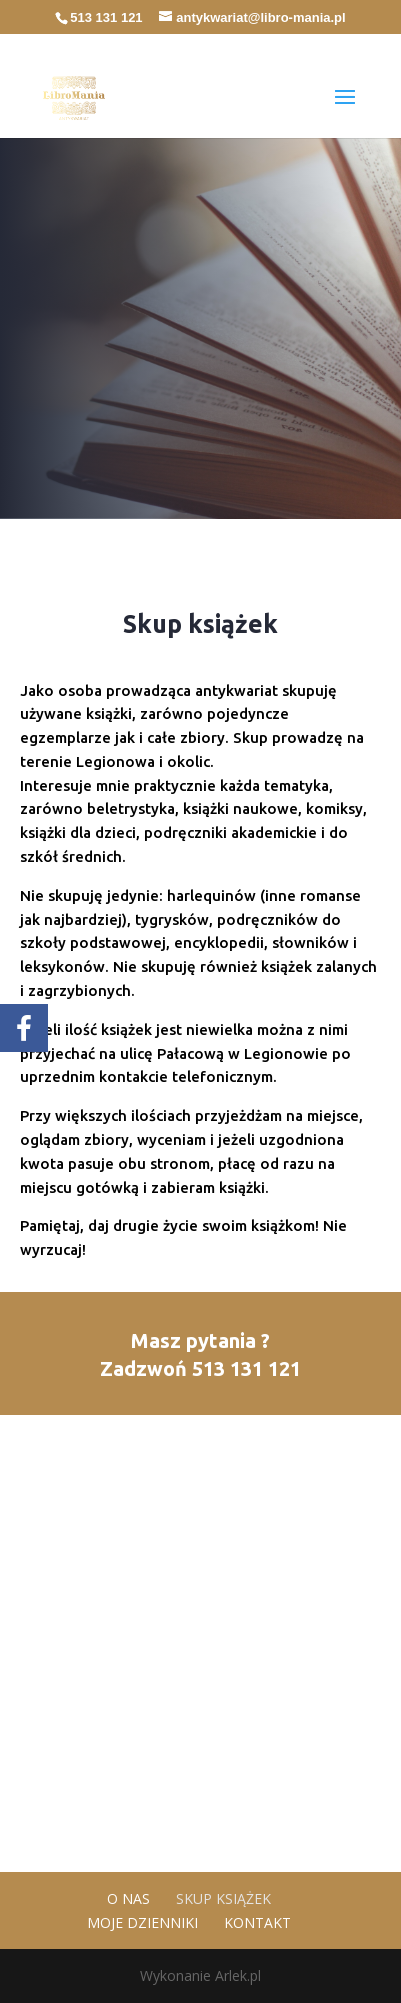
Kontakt (257, 1922)
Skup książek (223, 1898)
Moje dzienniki (142, 1922)
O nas (128, 1898)
